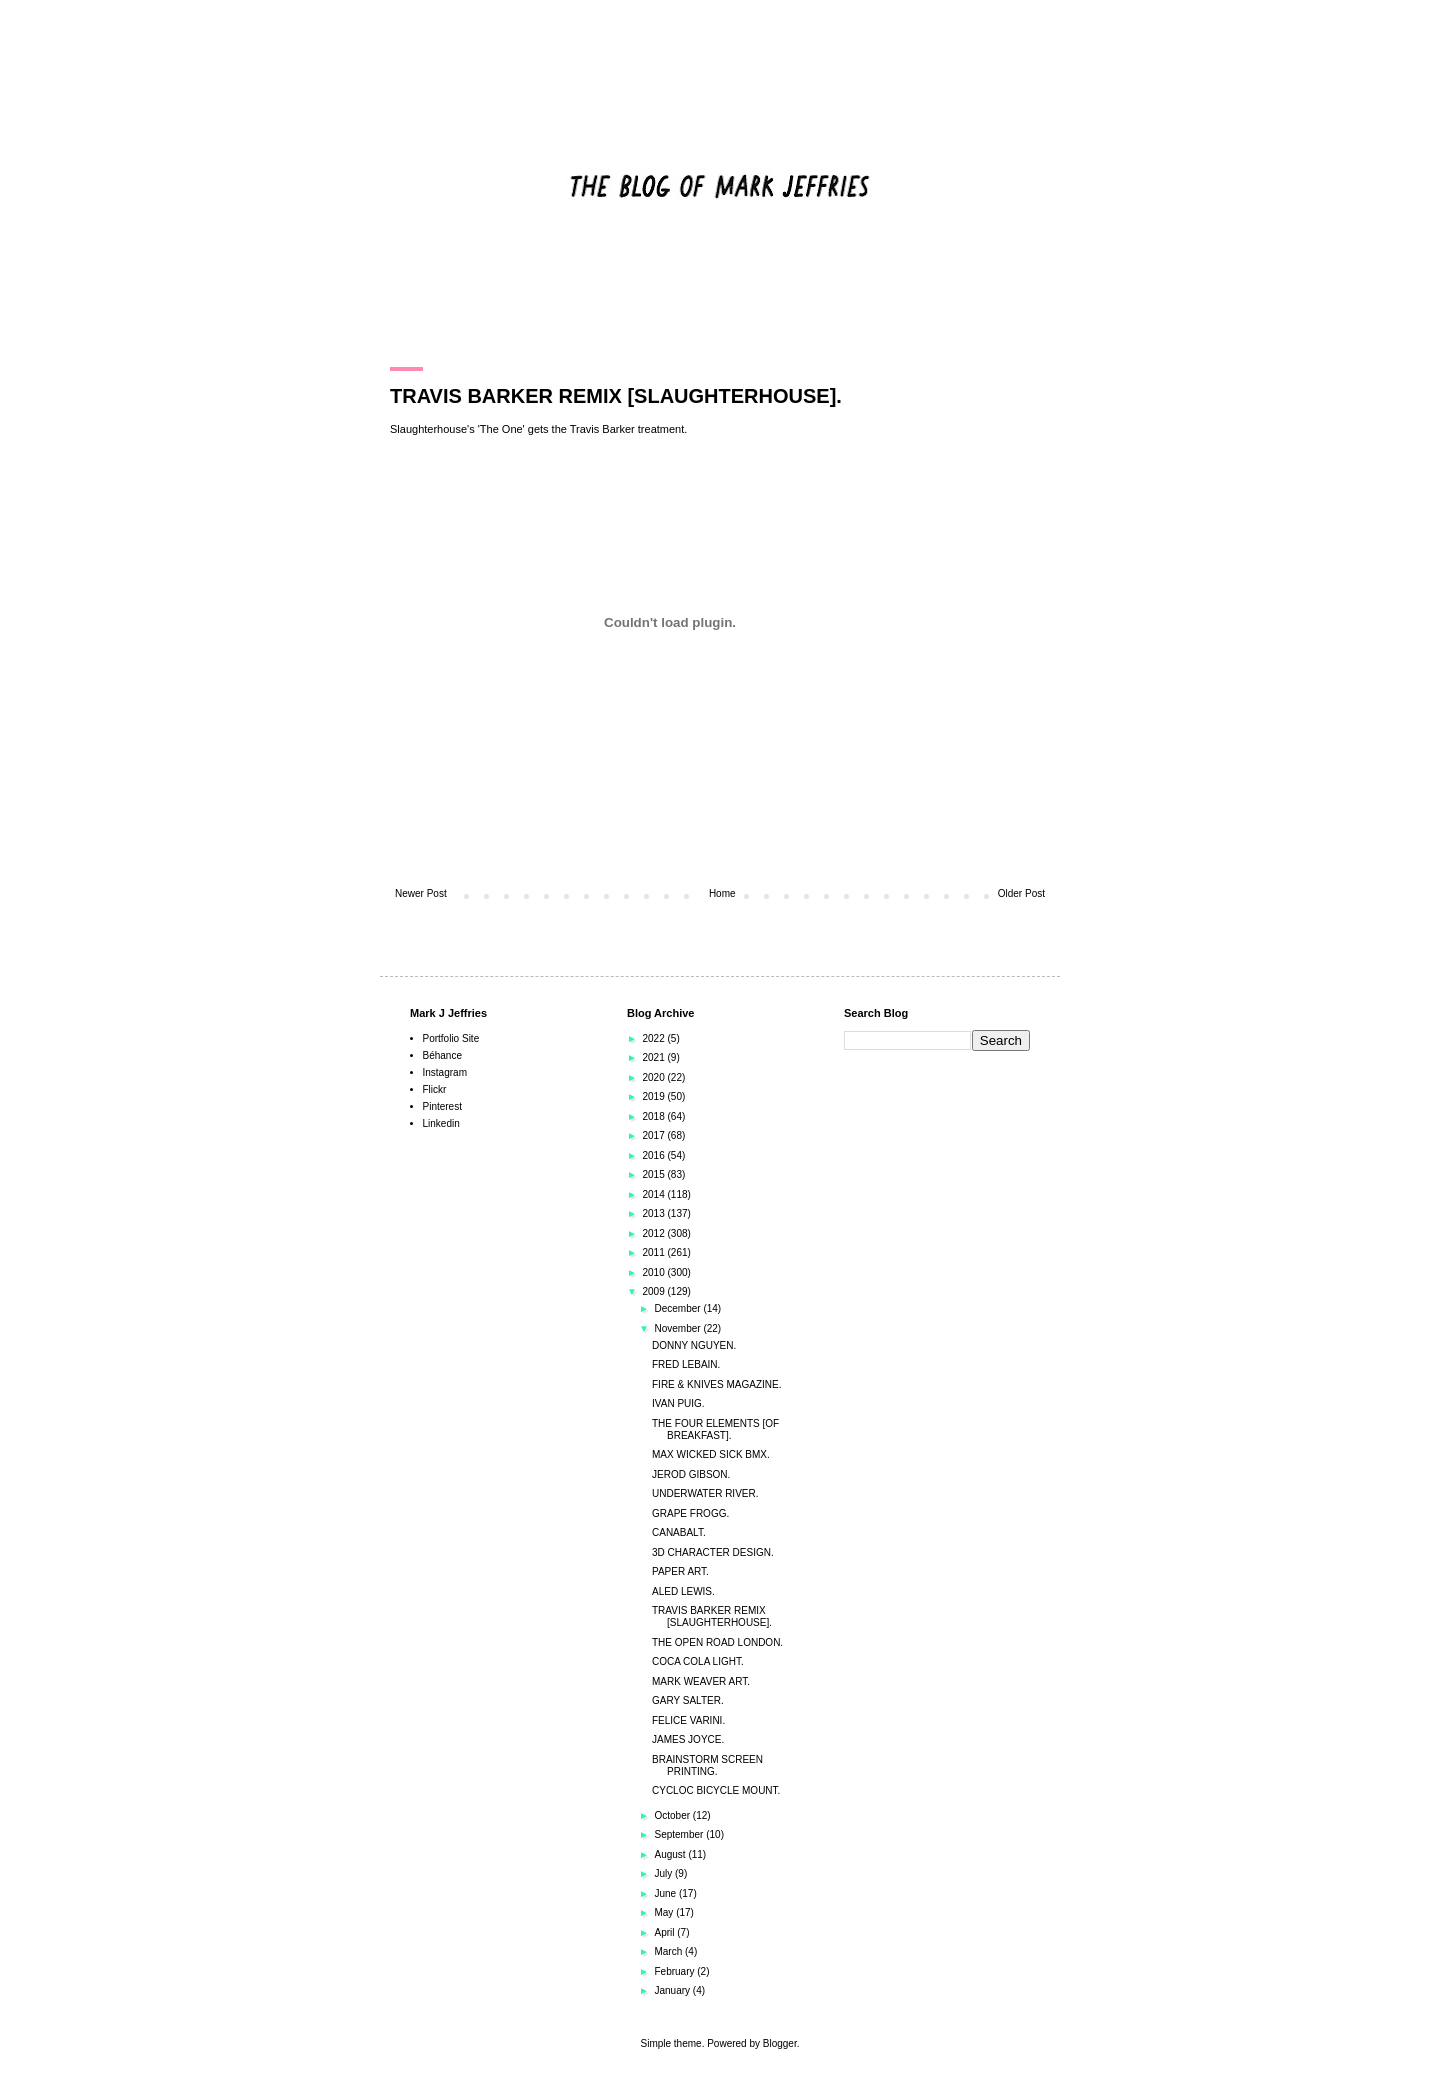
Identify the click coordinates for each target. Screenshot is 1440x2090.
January (673, 1990)
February (675, 1971)
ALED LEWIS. (683, 1591)
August (671, 1854)
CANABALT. (679, 1532)
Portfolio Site (451, 1038)
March (669, 1951)
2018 (654, 1116)
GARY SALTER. (688, 1700)
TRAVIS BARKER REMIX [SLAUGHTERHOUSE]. (712, 1616)
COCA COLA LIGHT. (698, 1661)
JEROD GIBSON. (691, 1474)
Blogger (780, 2043)
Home (722, 893)
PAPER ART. (680, 1571)
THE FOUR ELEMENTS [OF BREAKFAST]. (715, 1429)
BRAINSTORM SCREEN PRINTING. (707, 1765)
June (666, 1893)
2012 (654, 1233)
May (665, 1912)
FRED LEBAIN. (686, 1364)
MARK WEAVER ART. (701, 1681)
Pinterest (442, 1106)
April (665, 1932)
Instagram (445, 1072)
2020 (654, 1077)
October (673, 1815)
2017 (654, 1135)
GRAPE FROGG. (690, 1513)
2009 (654, 1291)
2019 (654, 1096)
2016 (654, 1155)
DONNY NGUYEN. (694, 1345)
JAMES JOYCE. (688, 1739)
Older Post (1021, 893)
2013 (654, 1213)
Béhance (442, 1055)
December (678, 1308)
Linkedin (441, 1123)
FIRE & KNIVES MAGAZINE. (716, 1384)
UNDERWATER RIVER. (705, 1493)
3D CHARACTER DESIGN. (713, 1552)
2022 (654, 1038)
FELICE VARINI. (688, 1720)
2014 (654, 1194)
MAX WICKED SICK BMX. (711, 1454)
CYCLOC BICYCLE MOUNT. (716, 1790)
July (664, 1873)
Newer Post (421, 893)
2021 (654, 1057)
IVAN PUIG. (678, 1403)
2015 (654, 1174)
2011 (654, 1252)
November (678, 1328)
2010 (654, 1272)
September (680, 1834)
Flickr (435, 1089)
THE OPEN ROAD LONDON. (717, 1642)
